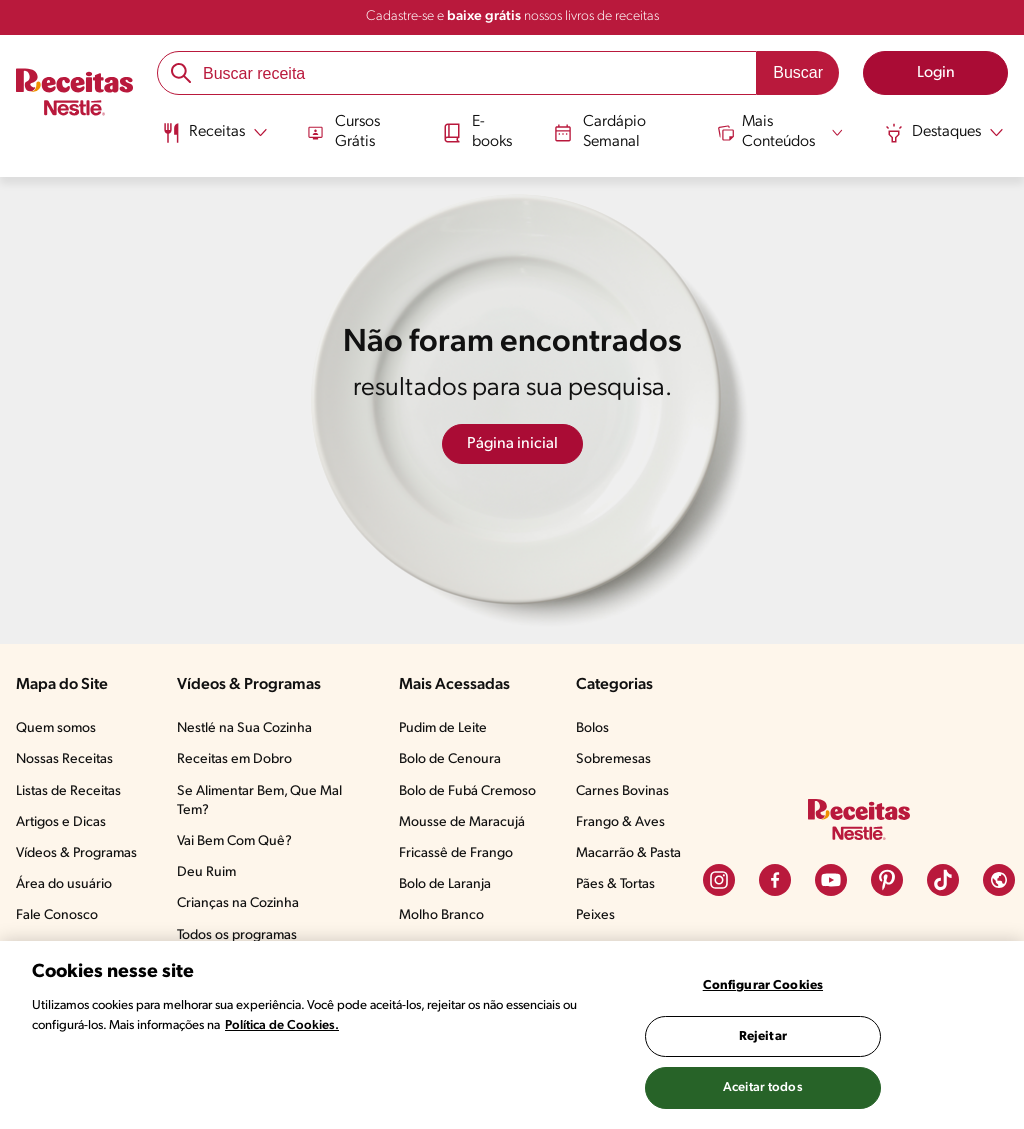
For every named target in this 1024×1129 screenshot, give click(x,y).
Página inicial (512, 444)
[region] (512, 1035)
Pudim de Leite (443, 728)
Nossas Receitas (64, 759)
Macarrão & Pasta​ (628, 853)
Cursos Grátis (344, 131)
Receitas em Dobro (234, 759)
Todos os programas (237, 935)
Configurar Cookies (763, 985)
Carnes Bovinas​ (622, 791)
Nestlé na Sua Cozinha (244, 728)
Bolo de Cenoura (450, 759)
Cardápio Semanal (600, 131)
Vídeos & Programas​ (76, 853)
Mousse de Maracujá (462, 822)
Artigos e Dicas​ (61, 822)
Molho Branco (441, 915)
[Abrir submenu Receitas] (214, 133)
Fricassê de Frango (456, 853)
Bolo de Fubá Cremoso (467, 791)
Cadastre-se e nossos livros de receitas (512, 16)
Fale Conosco (57, 915)
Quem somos (56, 728)
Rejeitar (763, 1036)
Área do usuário (64, 884)
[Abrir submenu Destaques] (944, 133)
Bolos (592, 728)
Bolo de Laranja (445, 884)
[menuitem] (214, 140)
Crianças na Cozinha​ (238, 903)
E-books (477, 131)
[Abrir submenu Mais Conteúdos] (781, 132)
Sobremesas (613, 759)
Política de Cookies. (282, 1025)
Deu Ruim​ (206, 872)
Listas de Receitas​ (68, 791)
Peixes (595, 915)
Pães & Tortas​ (615, 884)
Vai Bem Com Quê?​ (234, 841)
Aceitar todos (763, 1087)
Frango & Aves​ (620, 822)
